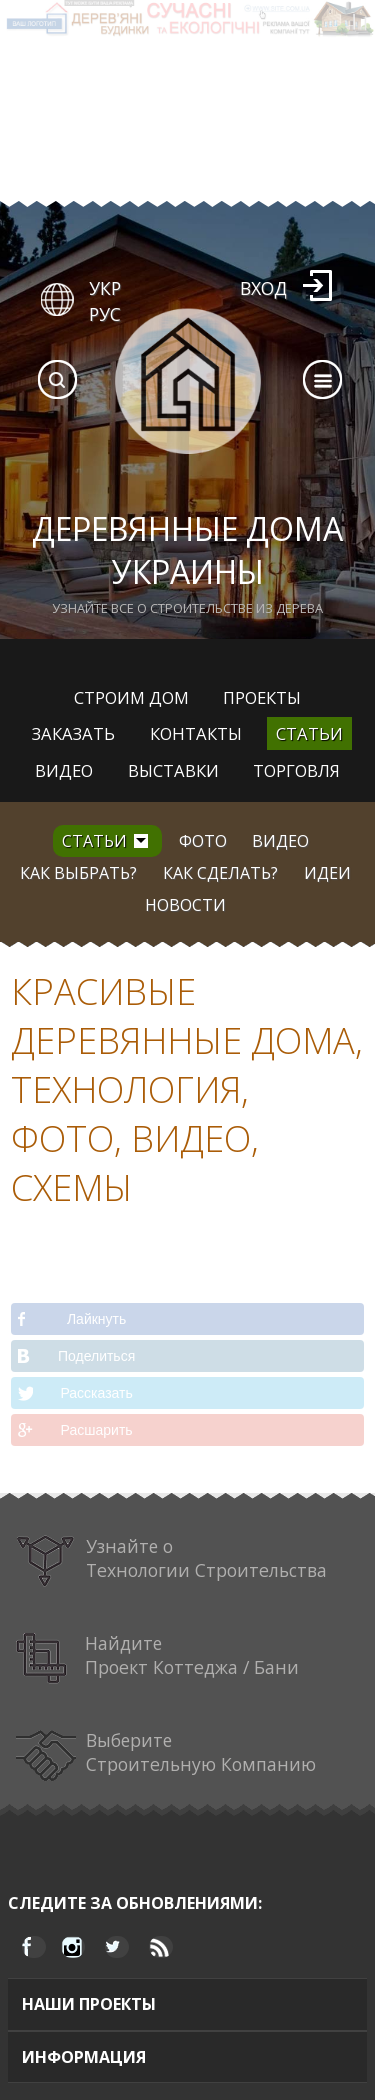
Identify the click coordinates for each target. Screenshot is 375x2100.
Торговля (296, 770)
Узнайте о (172, 1561)
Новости (185, 905)
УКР (105, 288)
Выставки (173, 770)
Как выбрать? (78, 873)
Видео (64, 770)
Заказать (73, 733)
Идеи (327, 873)
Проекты (262, 697)
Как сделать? (220, 873)
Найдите (157, 1658)
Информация (84, 2057)
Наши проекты (89, 2004)
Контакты (196, 733)
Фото (203, 841)
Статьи (309, 733)
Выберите (166, 1755)
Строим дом (131, 697)
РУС (105, 314)
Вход (263, 288)
